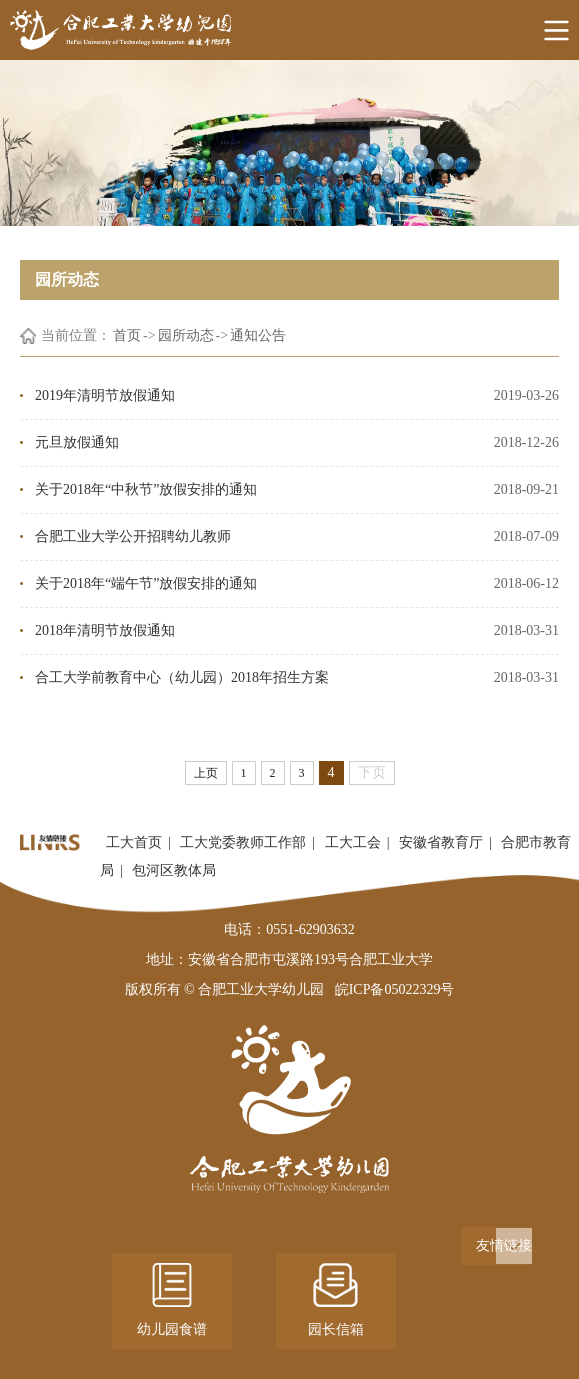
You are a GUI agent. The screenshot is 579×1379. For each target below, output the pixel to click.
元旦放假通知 (77, 442)
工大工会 (353, 842)
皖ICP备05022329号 (395, 989)
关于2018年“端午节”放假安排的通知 (146, 583)
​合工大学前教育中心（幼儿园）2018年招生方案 (182, 677)
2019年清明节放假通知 (105, 395)
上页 (206, 773)
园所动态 (186, 335)
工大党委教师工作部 (243, 842)
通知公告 (258, 335)
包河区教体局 (174, 870)
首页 (127, 335)
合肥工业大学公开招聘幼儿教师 (133, 536)
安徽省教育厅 (441, 842)
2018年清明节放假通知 (105, 630)
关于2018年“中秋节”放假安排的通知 (146, 489)
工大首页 (134, 842)
